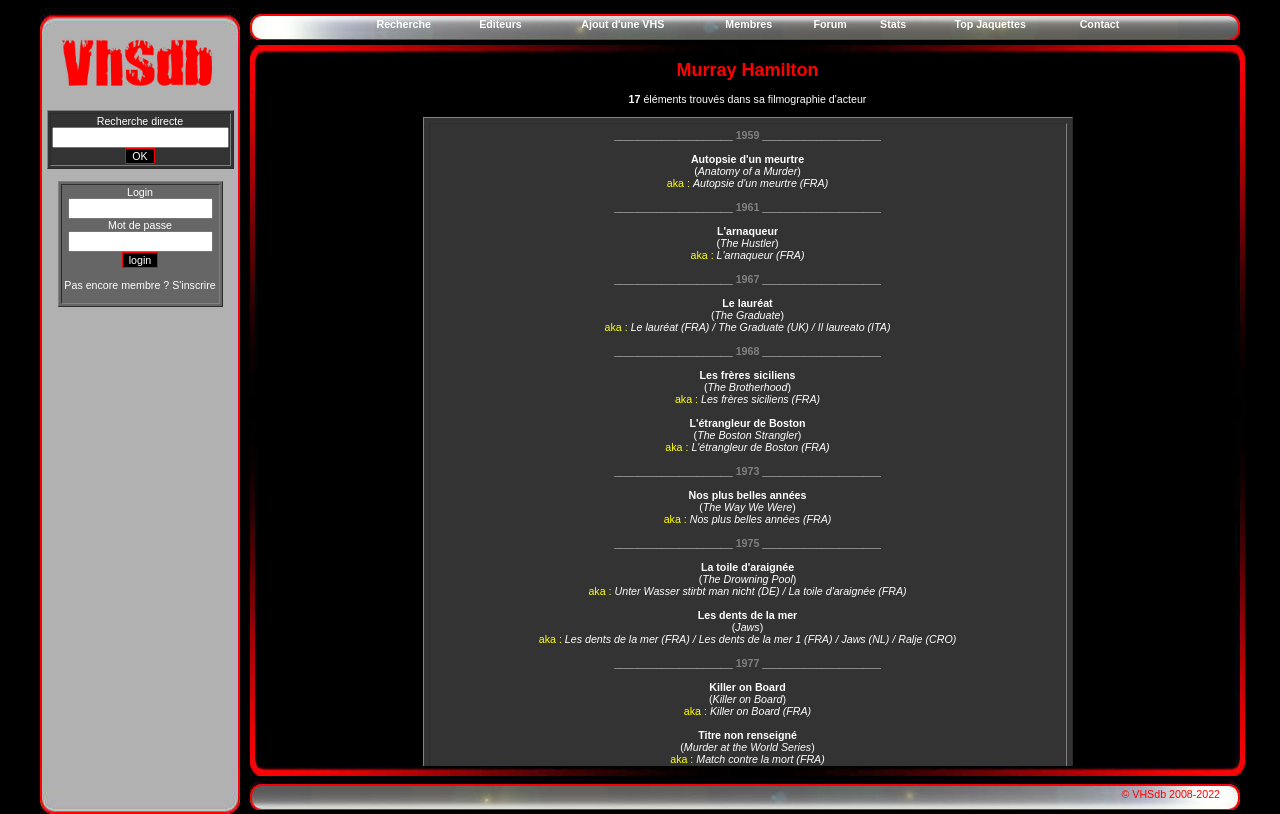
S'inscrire (193, 285)
